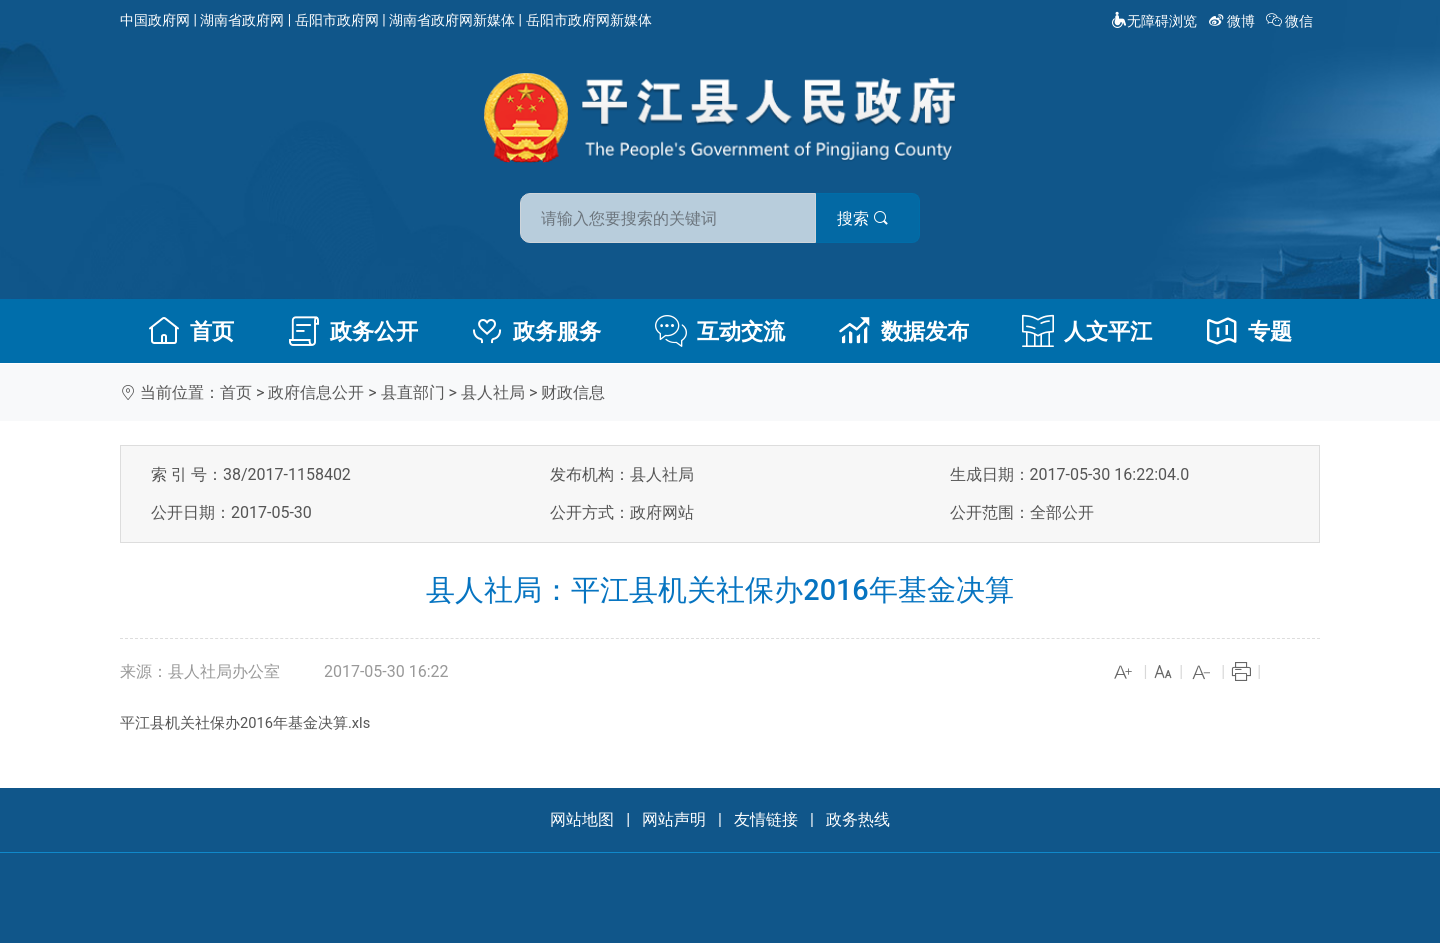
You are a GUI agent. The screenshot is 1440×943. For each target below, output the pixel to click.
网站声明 (674, 819)
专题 (1249, 331)
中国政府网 (155, 20)
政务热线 (858, 819)
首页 (191, 331)
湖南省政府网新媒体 (452, 20)
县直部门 (413, 392)
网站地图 (582, 819)
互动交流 (720, 331)
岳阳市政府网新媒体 (589, 20)
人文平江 (1087, 331)
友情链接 (766, 819)
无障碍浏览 (1154, 21)
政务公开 (353, 331)
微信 (1291, 21)
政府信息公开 (316, 392)
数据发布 (904, 331)
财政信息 (573, 392)
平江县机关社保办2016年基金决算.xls (245, 723)
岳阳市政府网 (337, 20)
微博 (1233, 21)
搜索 (863, 218)
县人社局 (493, 392)
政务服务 (536, 331)
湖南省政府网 (242, 20)
